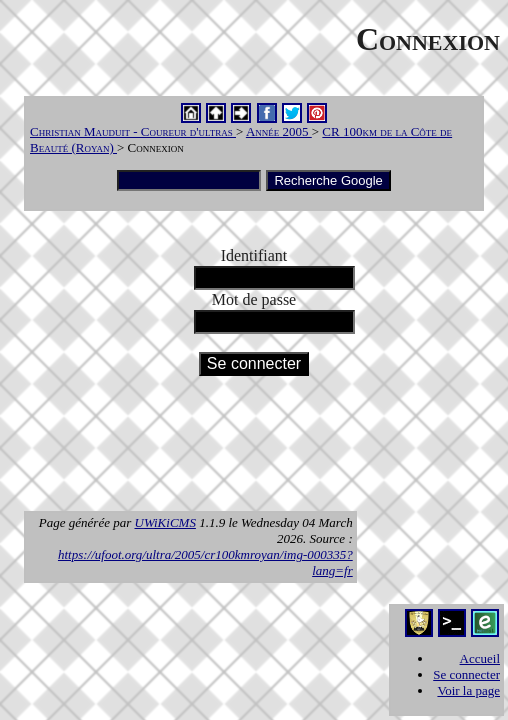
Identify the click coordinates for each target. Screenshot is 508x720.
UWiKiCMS (165, 522)
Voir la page (468, 690)
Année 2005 (279, 131)
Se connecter (466, 674)
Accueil (480, 658)
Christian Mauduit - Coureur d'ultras (133, 131)
